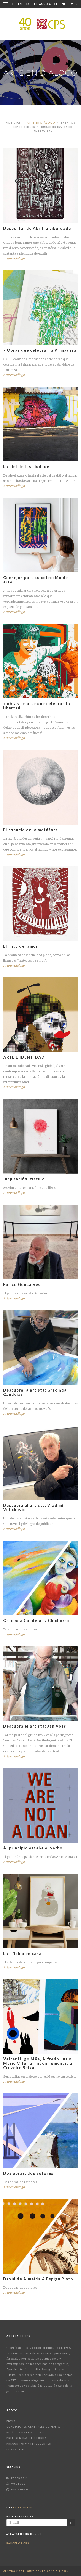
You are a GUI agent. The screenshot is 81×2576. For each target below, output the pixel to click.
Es (28, 3)
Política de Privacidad (25, 2432)
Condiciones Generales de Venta (33, 2426)
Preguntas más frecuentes (28, 2443)
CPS (19, 2507)
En (20, 3)
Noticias (13, 122)
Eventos (68, 122)
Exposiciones (24, 127)
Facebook (16, 2478)
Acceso (45, 3)
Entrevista (43, 131)
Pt (12, 3)
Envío (11, 2421)
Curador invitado (57, 127)
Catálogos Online (23, 2534)
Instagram (17, 2489)
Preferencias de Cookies (26, 2438)
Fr (36, 3)
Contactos (15, 2449)
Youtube (16, 2484)
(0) (74, 3)
